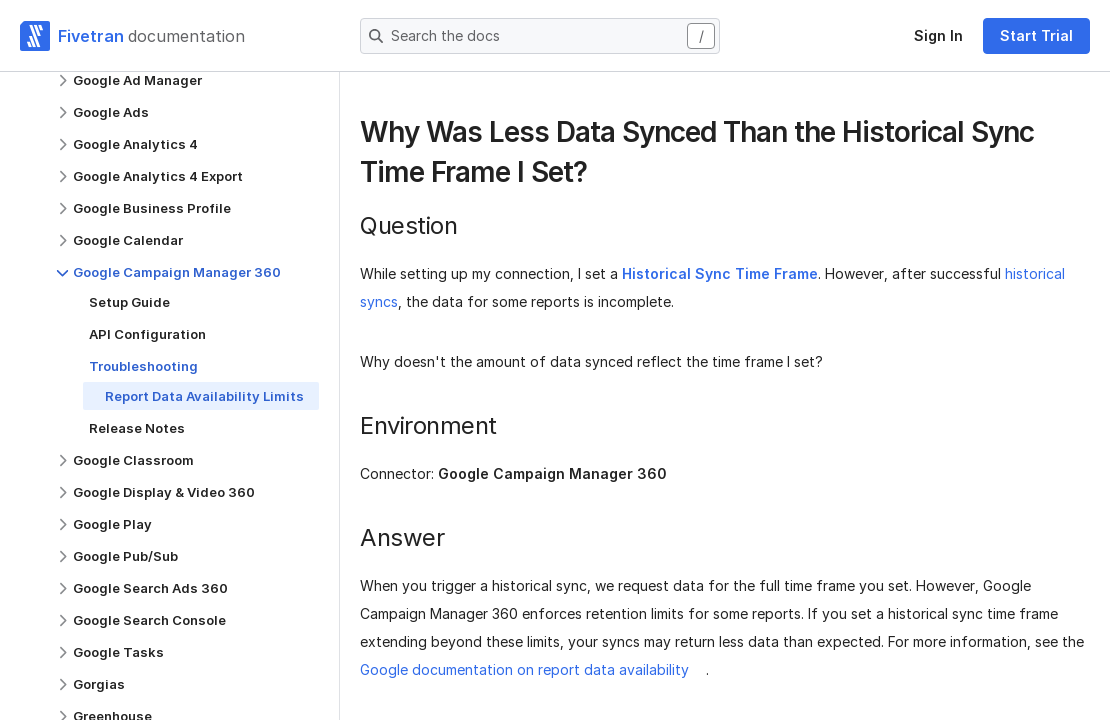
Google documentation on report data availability (524, 669)
